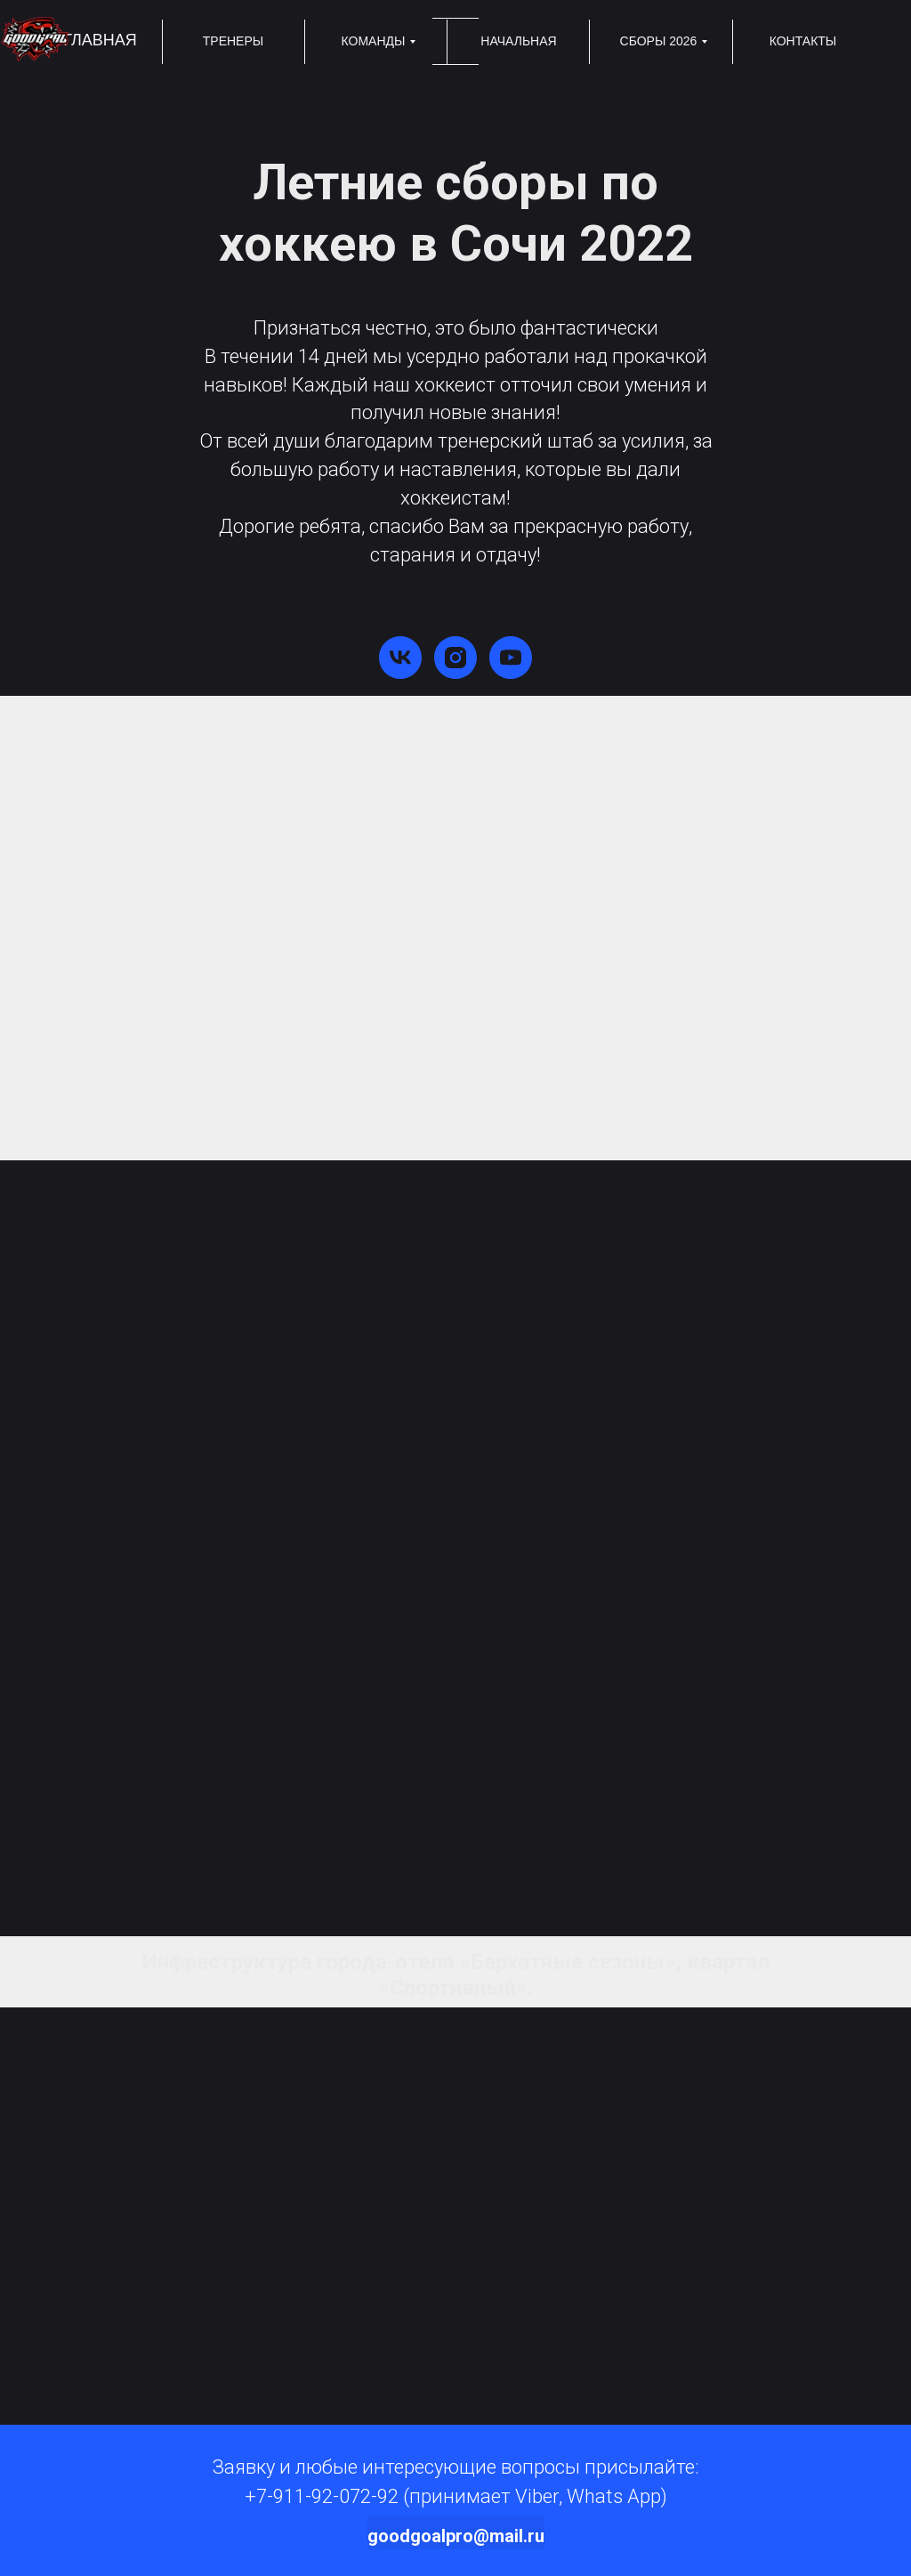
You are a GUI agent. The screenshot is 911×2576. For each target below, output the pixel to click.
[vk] (400, 657)
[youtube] (510, 657)
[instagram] (455, 657)
